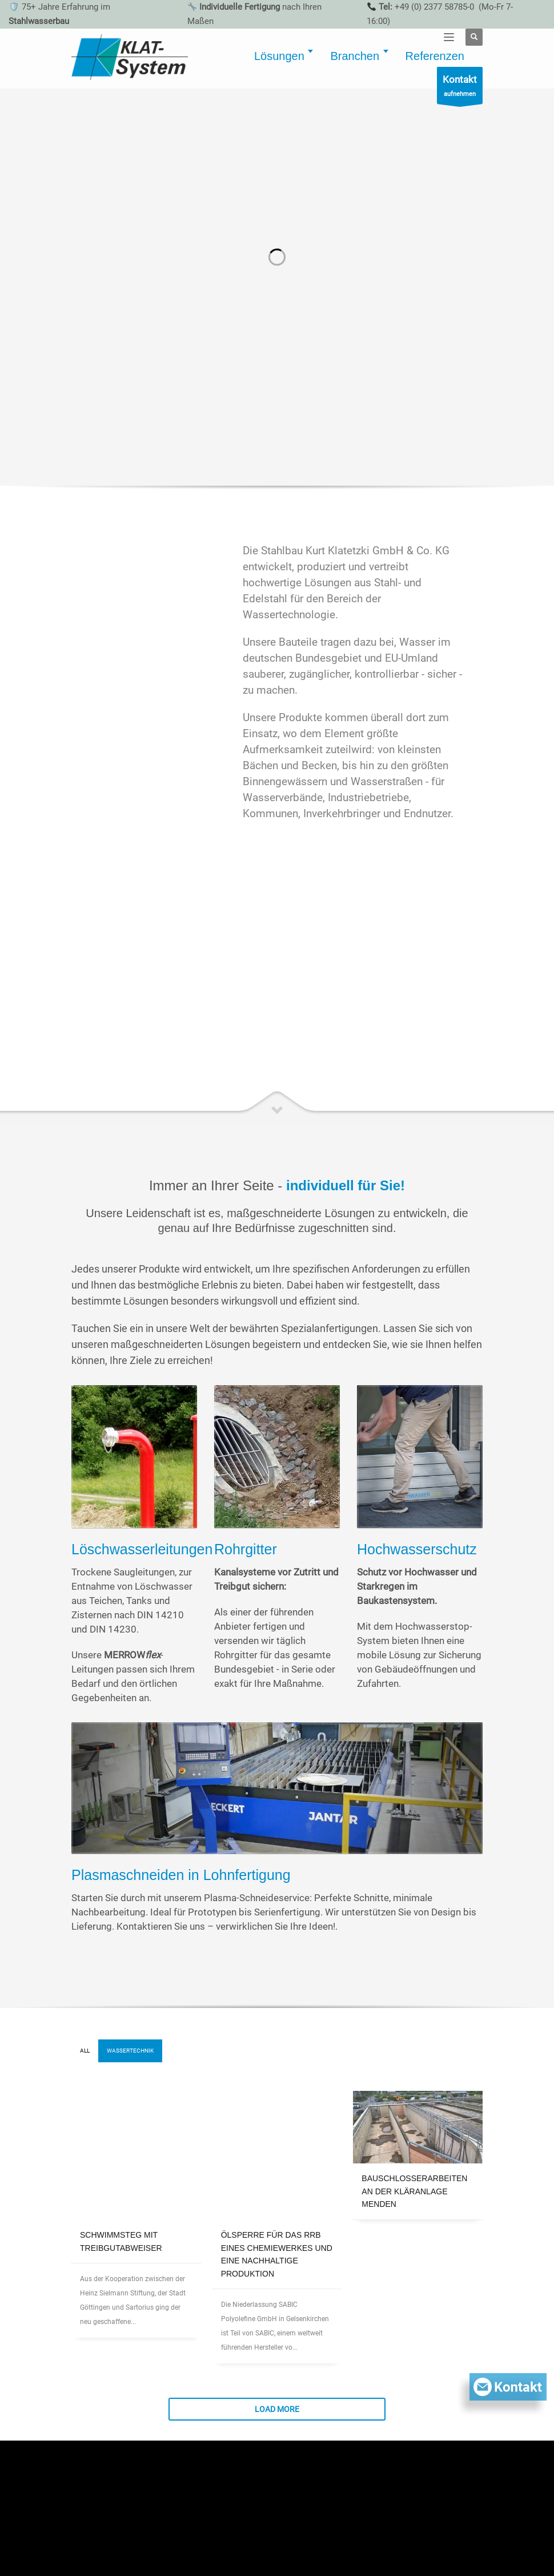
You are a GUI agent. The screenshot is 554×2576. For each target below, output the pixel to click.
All (85, 2050)
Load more (277, 2293)
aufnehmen (460, 88)
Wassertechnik (130, 2050)
